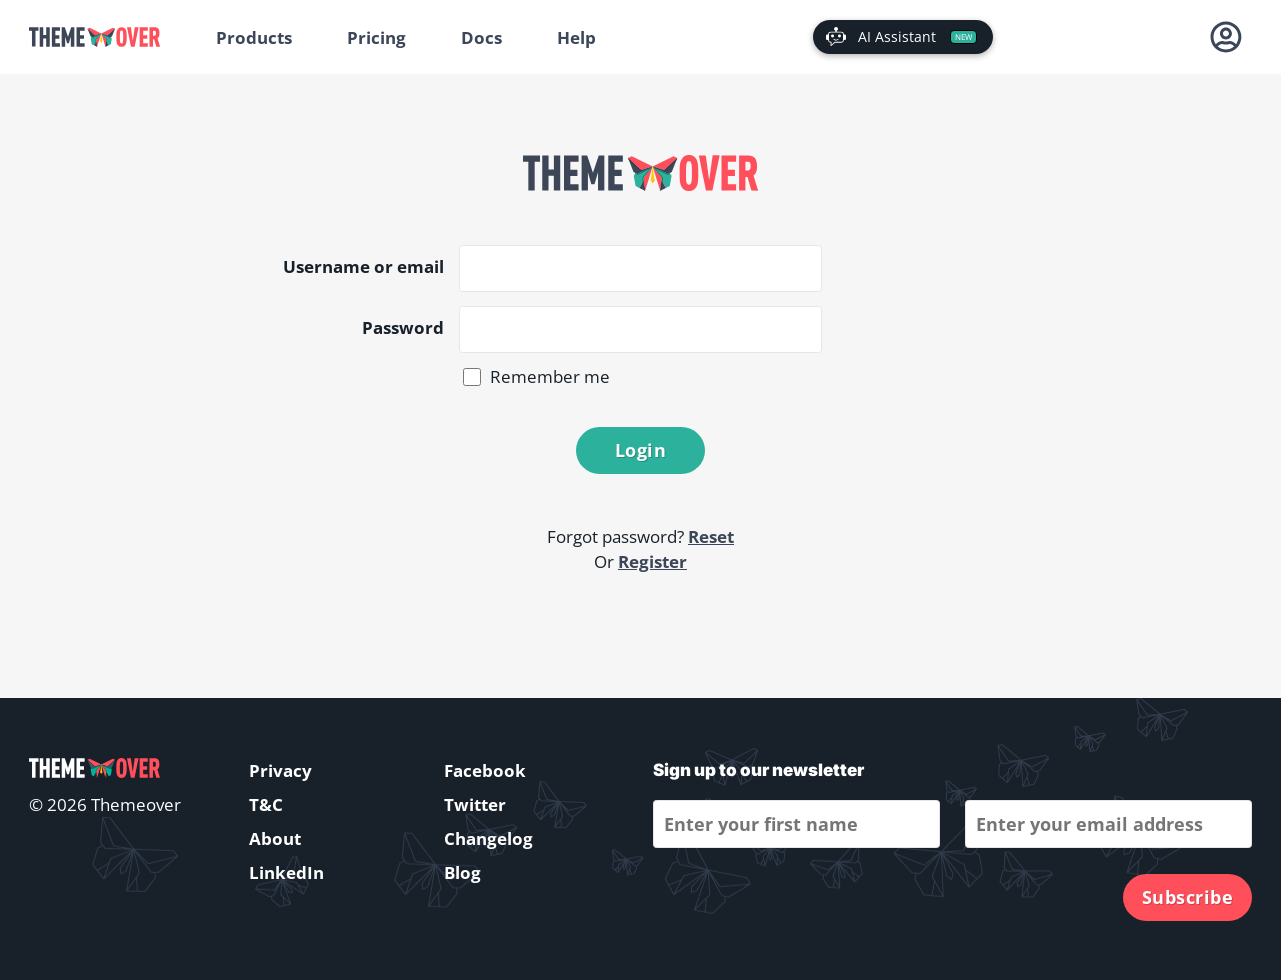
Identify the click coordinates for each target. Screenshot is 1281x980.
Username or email (363, 266)
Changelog (488, 838)
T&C (266, 804)
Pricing (376, 37)
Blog (462, 872)
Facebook (485, 770)
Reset (711, 536)
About (275, 838)
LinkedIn (286, 872)
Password (403, 327)
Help (576, 37)
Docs (481, 37)
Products (254, 37)
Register (652, 561)
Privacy (280, 770)
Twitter (475, 804)
